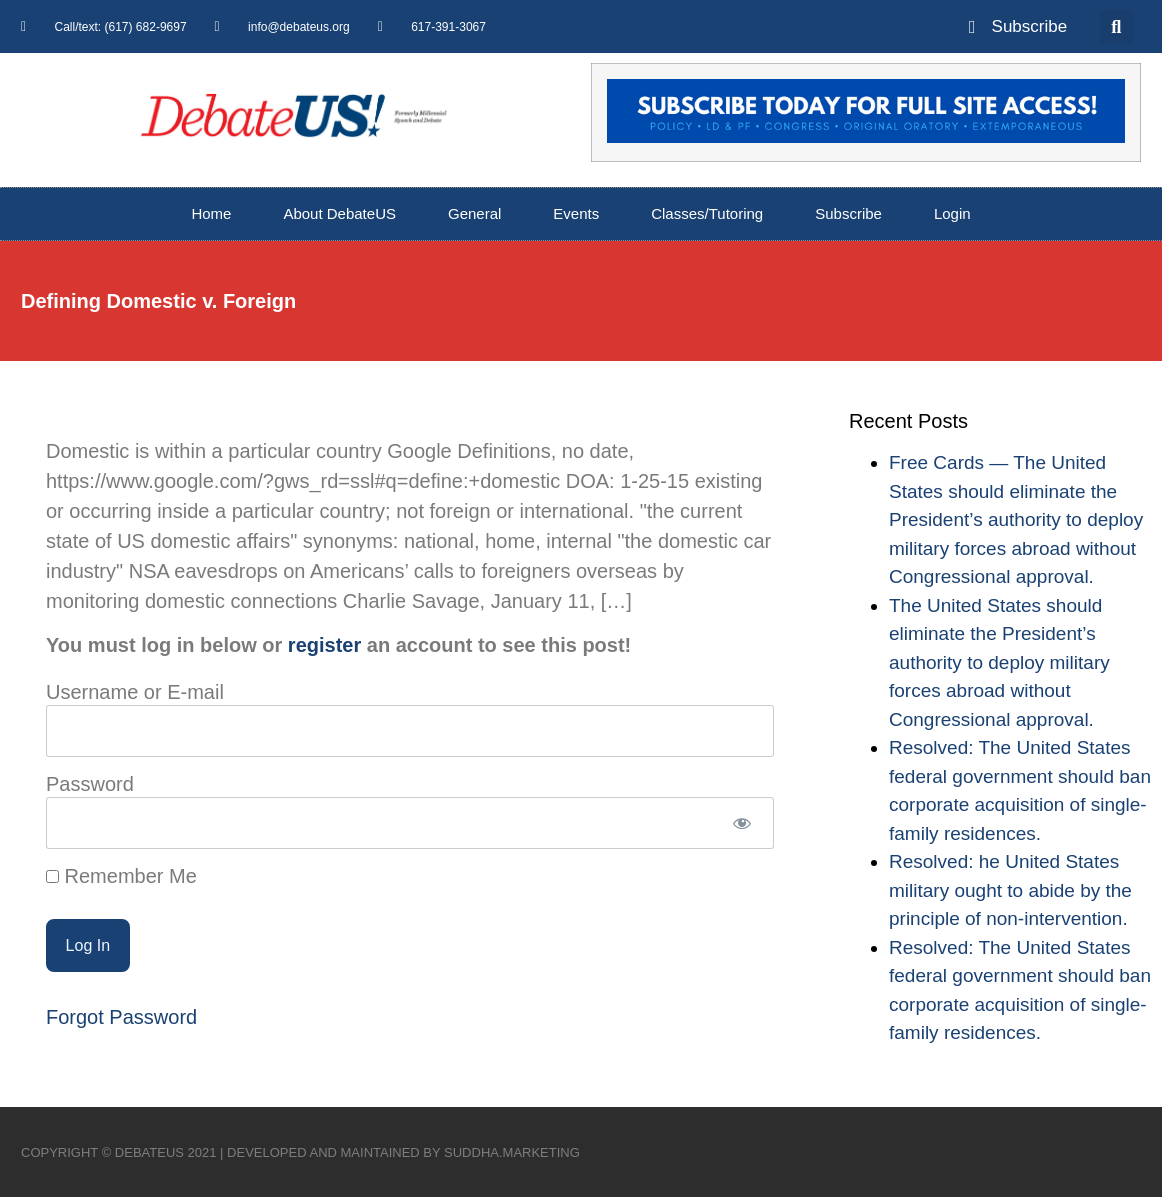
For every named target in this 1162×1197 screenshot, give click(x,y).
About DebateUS (339, 213)
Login (952, 213)
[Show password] (741, 823)
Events (576, 213)
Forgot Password (121, 1017)
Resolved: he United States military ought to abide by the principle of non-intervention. (1010, 890)
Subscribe (848, 213)
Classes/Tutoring (707, 213)
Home (211, 213)
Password (90, 784)
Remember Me (121, 876)
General (474, 213)
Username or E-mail (135, 692)
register (324, 645)
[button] (1116, 26)
